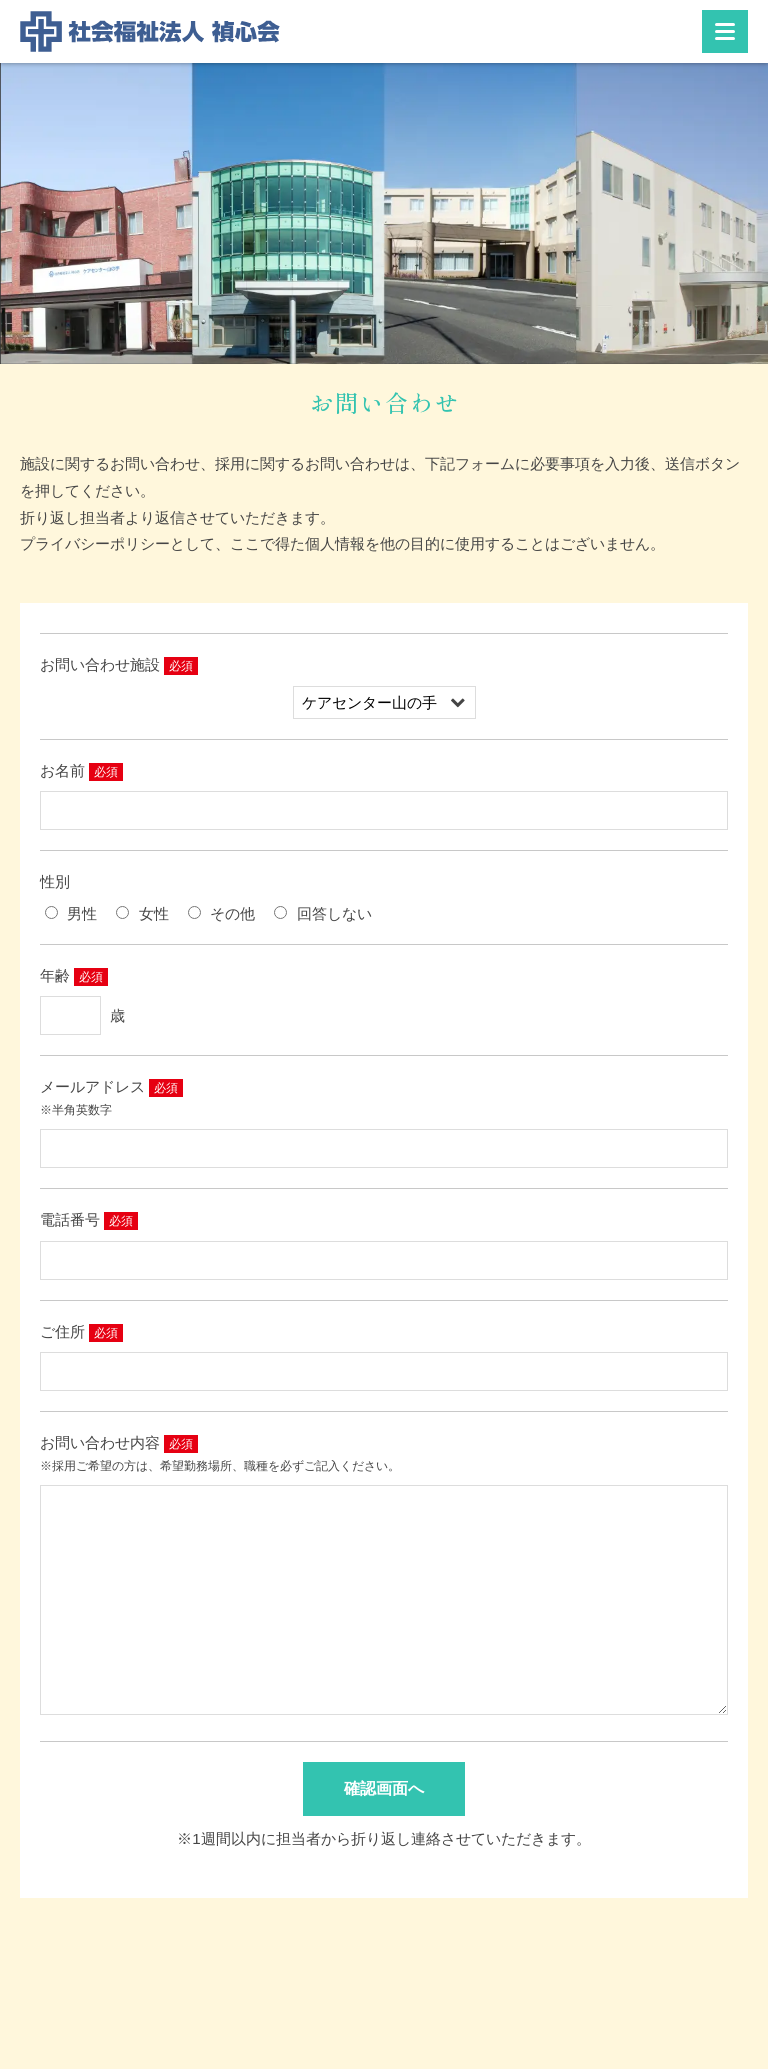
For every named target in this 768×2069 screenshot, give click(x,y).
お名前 (62, 770)
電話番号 (70, 1219)
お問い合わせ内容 (100, 1442)
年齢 (55, 975)
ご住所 (62, 1331)
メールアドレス (92, 1086)
